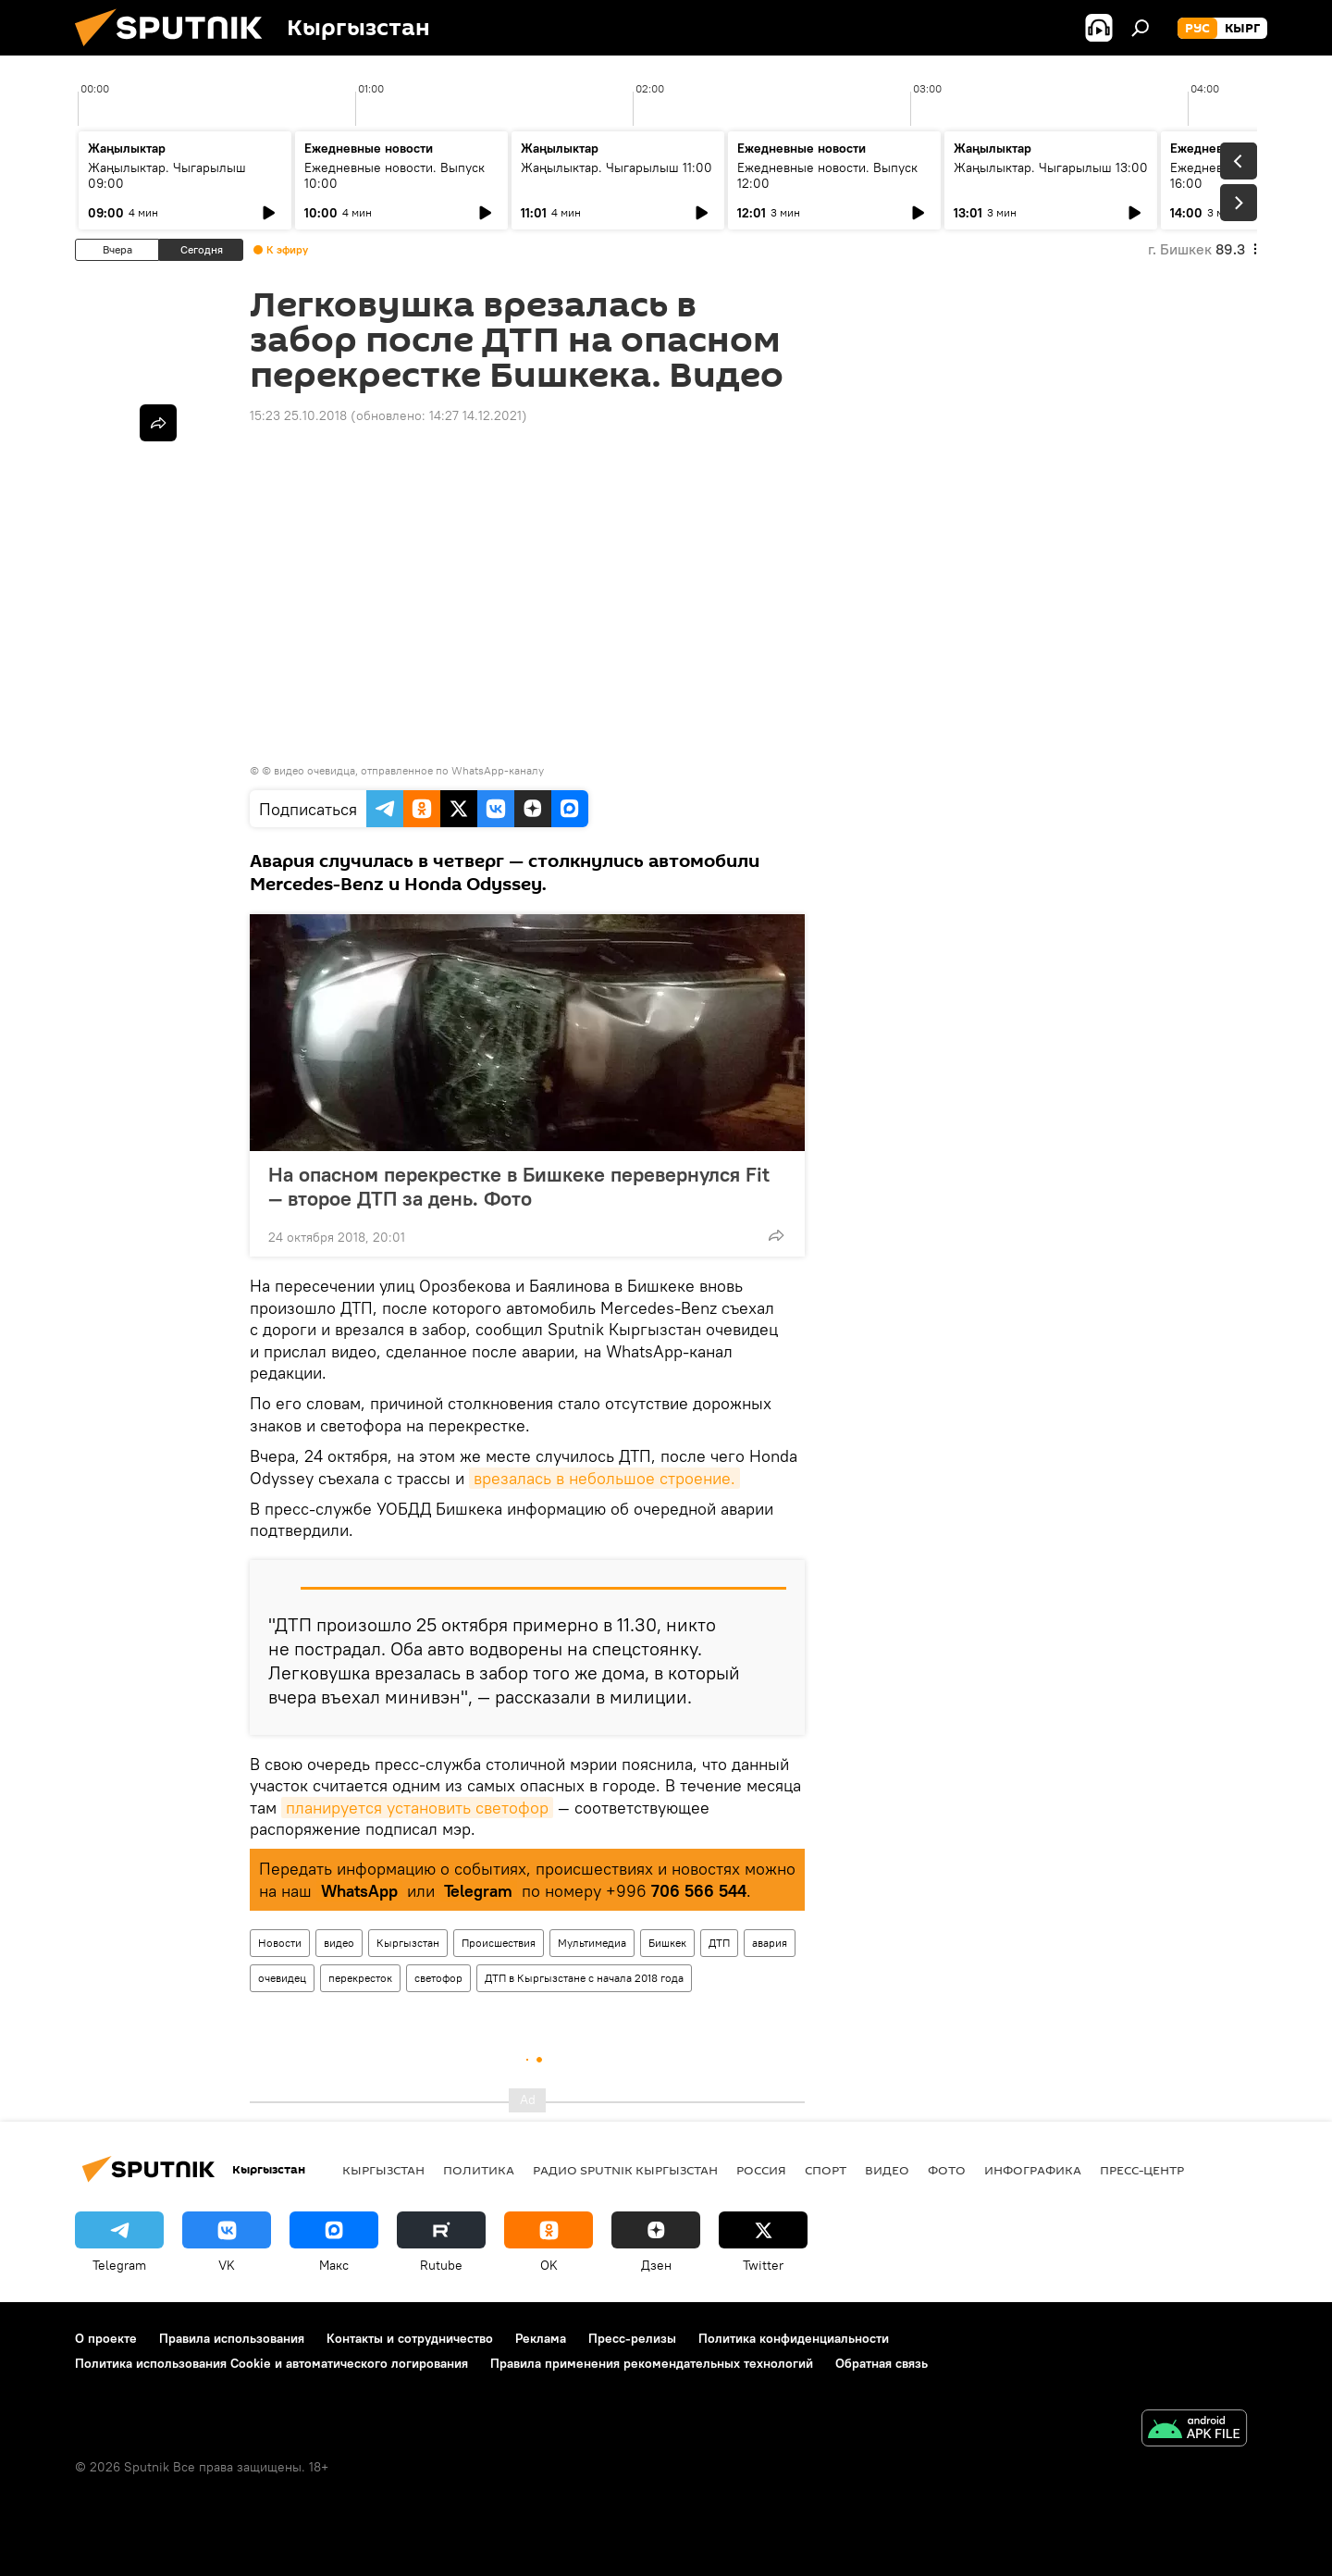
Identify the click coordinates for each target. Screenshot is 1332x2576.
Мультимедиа (592, 1943)
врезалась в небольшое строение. (604, 1478)
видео (339, 1943)
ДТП (719, 1943)
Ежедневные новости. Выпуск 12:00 (827, 175)
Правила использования (231, 2338)
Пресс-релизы (632, 2338)
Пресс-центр (1142, 2169)
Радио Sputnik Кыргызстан (625, 2169)
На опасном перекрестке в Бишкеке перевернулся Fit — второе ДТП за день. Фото (519, 1186)
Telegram (478, 1890)
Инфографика (1032, 2169)
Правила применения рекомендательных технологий (651, 2363)
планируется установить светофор (417, 1807)
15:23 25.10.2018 (298, 415)
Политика (478, 2169)
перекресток (360, 1978)
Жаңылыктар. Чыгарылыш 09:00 (167, 175)
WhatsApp (359, 1890)
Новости (280, 1943)
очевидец (282, 1978)
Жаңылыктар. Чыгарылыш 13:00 (1051, 167)
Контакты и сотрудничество (410, 2338)
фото (947, 2169)
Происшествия (499, 1943)
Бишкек (667, 1943)
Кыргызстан (407, 1943)
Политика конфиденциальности (793, 2338)
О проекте (106, 2338)
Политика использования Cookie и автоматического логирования (271, 2363)
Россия (761, 2169)
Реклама (540, 2338)
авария (769, 1943)
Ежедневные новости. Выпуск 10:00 (394, 175)
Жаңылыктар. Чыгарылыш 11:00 (616, 167)
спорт (825, 2169)
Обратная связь (881, 2363)
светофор (438, 1978)
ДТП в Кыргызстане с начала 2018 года (584, 1978)
